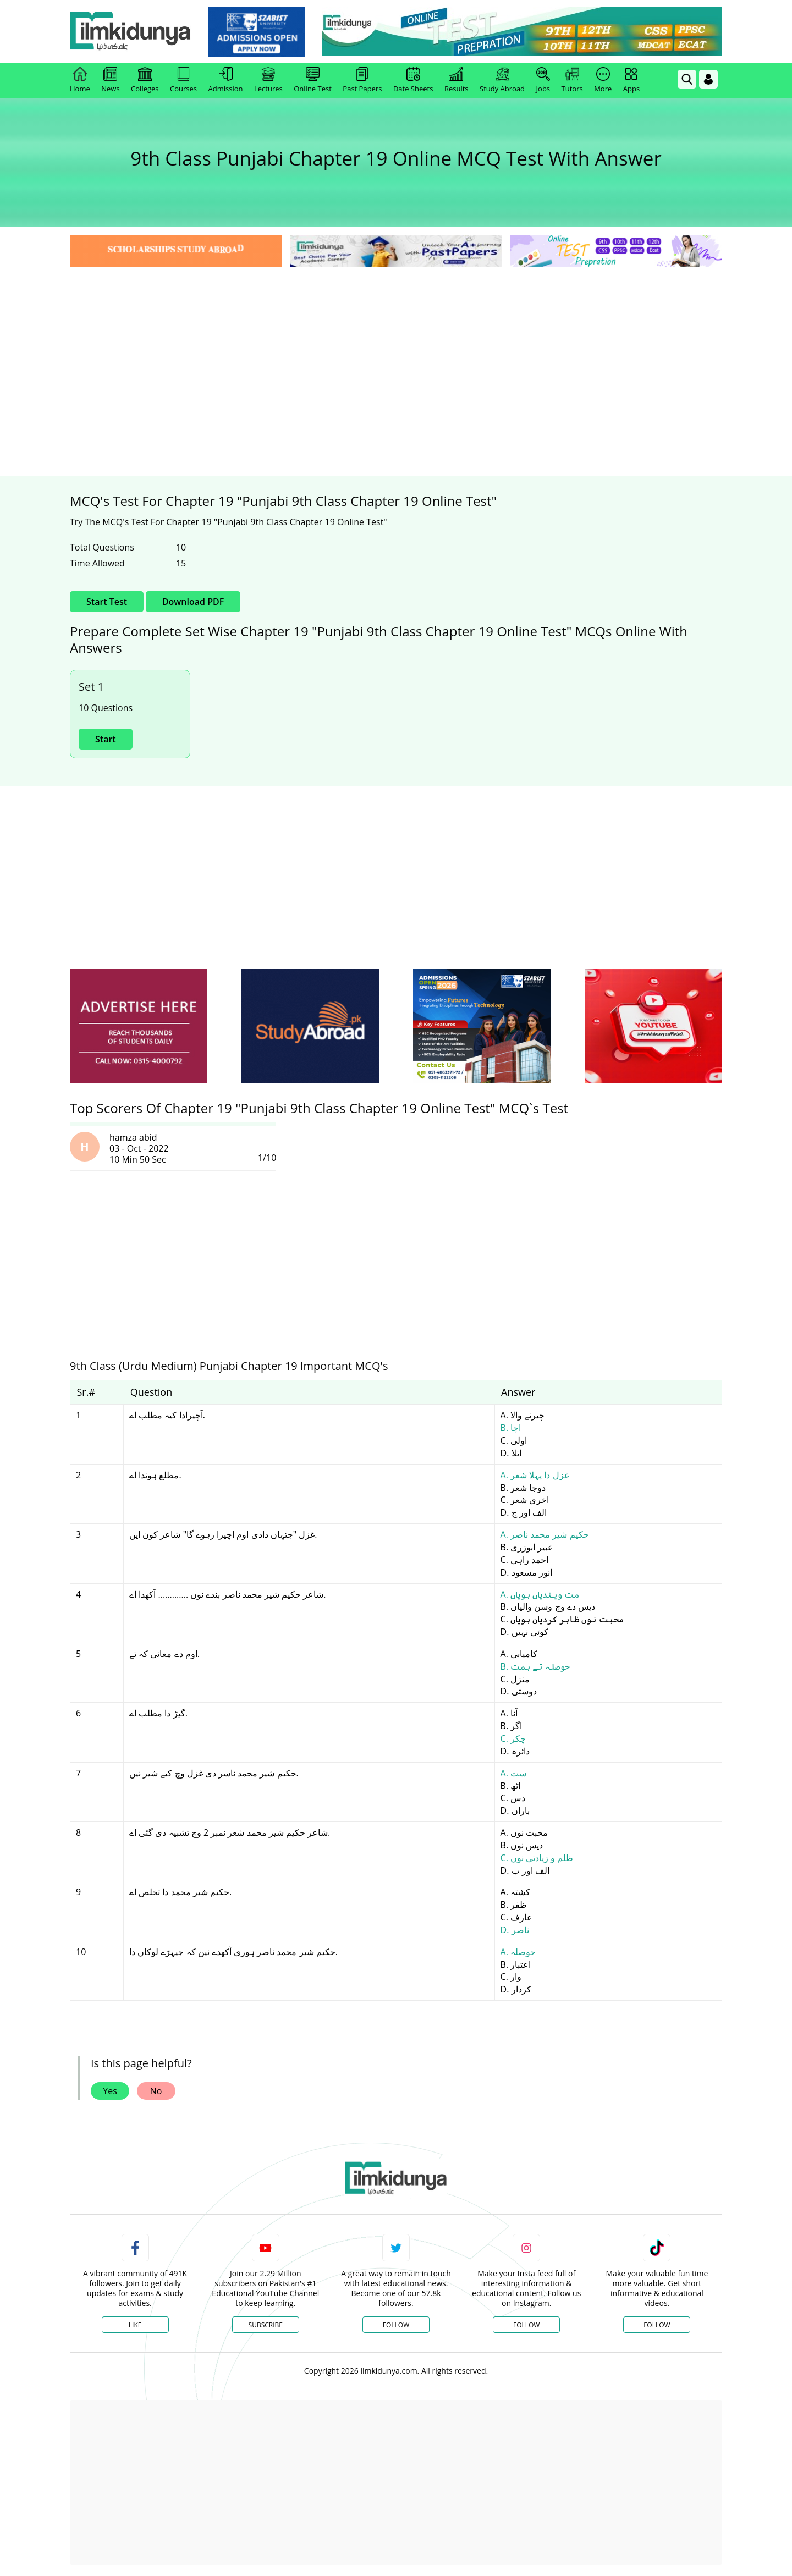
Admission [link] (225, 80)
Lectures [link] (268, 80)
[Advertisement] (396, 352)
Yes (110, 2091)
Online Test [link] (313, 80)
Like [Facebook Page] (135, 2325)
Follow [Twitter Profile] (396, 2325)
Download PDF (193, 602)
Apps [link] (631, 80)
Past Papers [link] (362, 80)
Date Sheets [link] (413, 80)
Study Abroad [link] (502, 80)
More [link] (603, 80)
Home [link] (80, 80)
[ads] (138, 1026)
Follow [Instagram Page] (526, 2325)
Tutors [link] (572, 80)
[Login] (708, 79)
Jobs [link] (543, 80)
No (156, 2091)
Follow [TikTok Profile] (657, 2325)
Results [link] (456, 80)
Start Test (106, 602)
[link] (256, 32)
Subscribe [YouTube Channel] (266, 2325)
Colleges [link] (144, 80)
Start (105, 739)
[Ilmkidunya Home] (130, 31)
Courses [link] (183, 80)
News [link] (110, 80)
